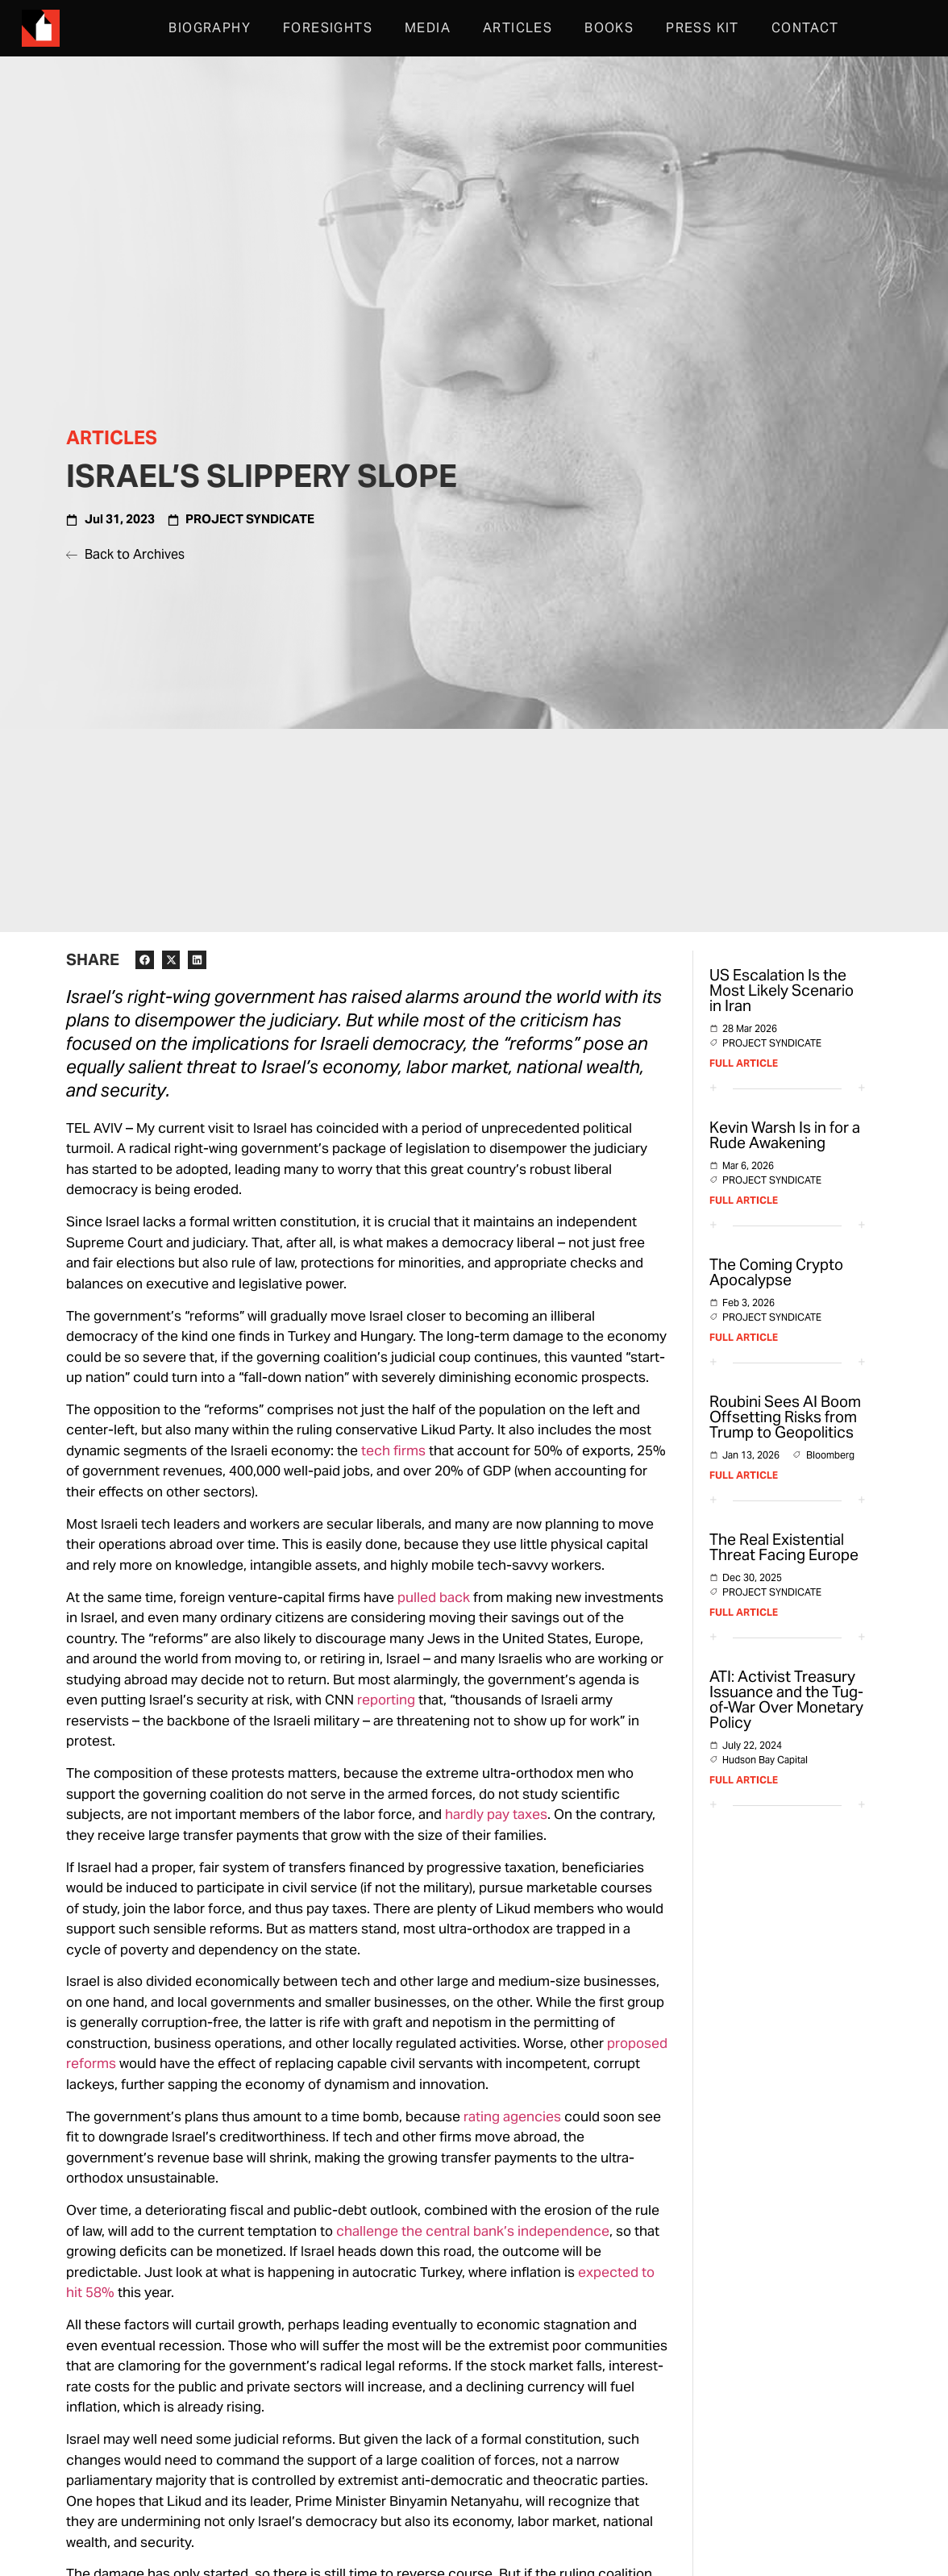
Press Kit (702, 27)
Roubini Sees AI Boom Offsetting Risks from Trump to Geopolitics (785, 1417)
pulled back (433, 1597)
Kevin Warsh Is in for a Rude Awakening (784, 1134)
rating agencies (512, 2116)
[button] (144, 960)
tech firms (393, 1450)
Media (428, 27)
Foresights (327, 27)
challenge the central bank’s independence (472, 2231)
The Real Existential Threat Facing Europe (784, 1546)
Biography (209, 27)
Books (609, 27)
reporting (386, 1699)
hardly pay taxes (496, 1814)
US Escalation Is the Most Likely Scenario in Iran (781, 990)
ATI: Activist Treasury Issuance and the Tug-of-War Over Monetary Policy (786, 1699)
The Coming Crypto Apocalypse (776, 1272)
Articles (517, 27)
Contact (805, 27)
